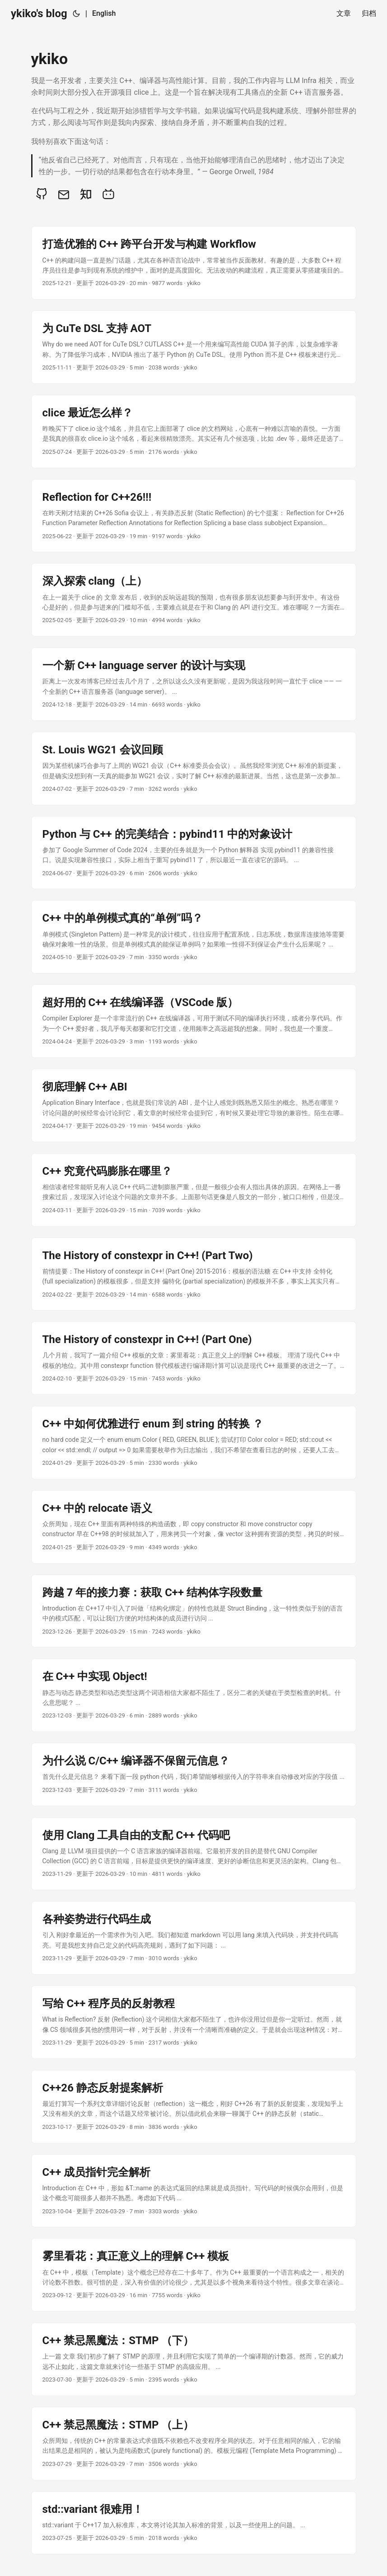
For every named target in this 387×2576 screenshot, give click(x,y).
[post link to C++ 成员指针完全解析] (194, 2191)
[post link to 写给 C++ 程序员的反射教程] (194, 2022)
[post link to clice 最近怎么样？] (194, 431)
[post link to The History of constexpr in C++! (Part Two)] (194, 1274)
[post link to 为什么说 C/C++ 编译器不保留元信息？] (194, 1774)
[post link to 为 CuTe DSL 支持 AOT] (194, 347)
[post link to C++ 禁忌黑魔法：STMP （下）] (194, 2359)
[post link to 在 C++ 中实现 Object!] (194, 1695)
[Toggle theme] (76, 13)
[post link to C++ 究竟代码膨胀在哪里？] (194, 1190)
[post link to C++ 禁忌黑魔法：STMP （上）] (194, 2443)
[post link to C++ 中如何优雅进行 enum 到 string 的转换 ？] (194, 1442)
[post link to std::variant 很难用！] (194, 2523)
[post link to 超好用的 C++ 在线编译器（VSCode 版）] (194, 1021)
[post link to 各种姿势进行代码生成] (194, 1938)
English (104, 13)
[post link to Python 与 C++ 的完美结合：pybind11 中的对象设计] (194, 853)
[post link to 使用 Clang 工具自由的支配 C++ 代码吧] (194, 1854)
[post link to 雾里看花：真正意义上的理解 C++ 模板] (194, 2275)
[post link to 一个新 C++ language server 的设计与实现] (194, 684)
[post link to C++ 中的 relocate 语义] (194, 1527)
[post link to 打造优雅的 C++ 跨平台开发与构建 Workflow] (194, 262)
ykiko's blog (39, 13)
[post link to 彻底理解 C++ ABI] (194, 1105)
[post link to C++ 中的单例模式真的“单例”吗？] (194, 936)
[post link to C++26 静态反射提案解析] (194, 2106)
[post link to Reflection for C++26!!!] (194, 516)
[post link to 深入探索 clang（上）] (194, 599)
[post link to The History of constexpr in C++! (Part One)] (194, 1358)
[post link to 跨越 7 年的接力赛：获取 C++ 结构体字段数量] (194, 1611)
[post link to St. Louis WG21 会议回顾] (194, 768)
